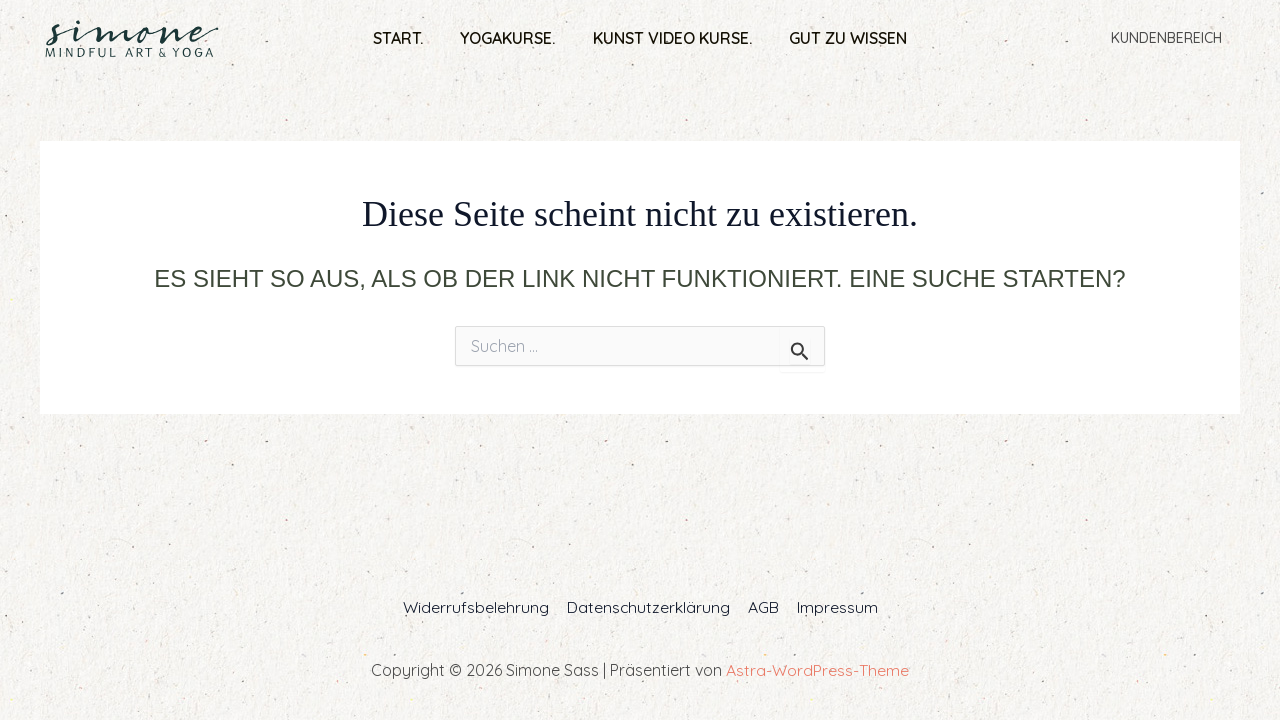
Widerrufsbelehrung (478, 607)
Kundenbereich (1170, 38)
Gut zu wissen (840, 38)
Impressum (834, 607)
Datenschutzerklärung (649, 607)
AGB (762, 607)
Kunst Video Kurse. (669, 38)
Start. (406, 38)
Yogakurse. (510, 38)
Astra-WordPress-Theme (817, 670)
